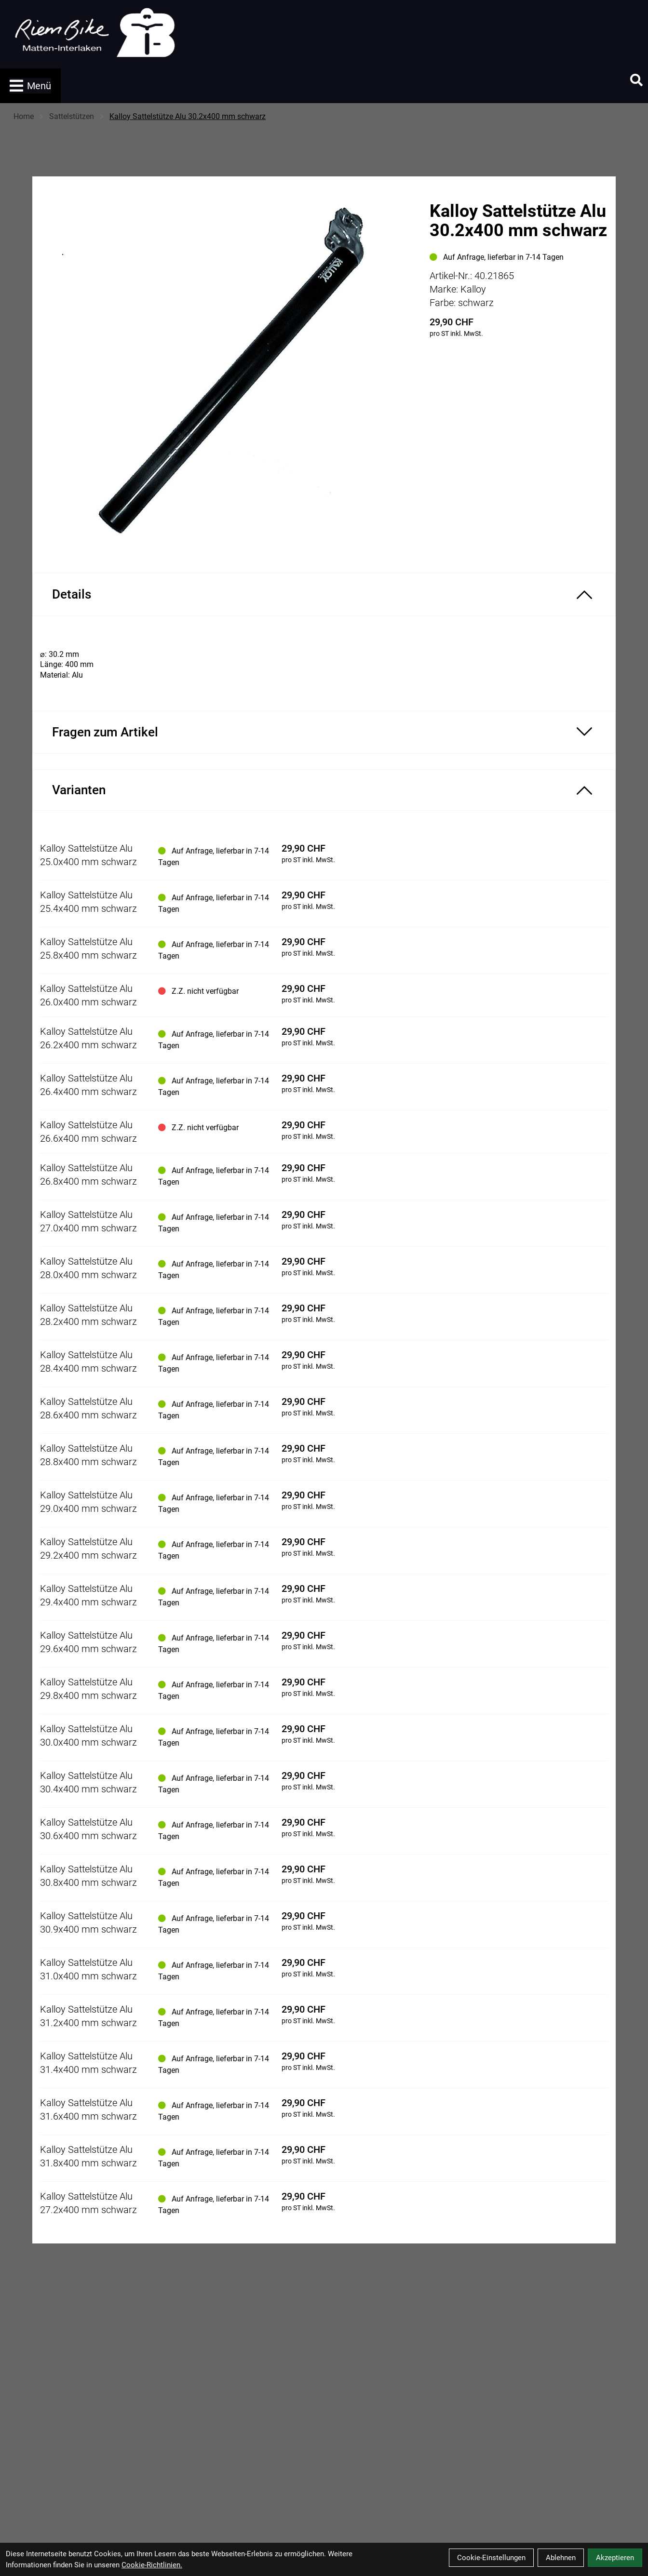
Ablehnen (561, 2557)
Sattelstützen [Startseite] (71, 116)
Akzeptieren (615, 2557)
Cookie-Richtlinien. (152, 2565)
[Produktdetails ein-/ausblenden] (324, 594)
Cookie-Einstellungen (491, 2557)
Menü (30, 85)
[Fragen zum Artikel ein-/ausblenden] (324, 732)
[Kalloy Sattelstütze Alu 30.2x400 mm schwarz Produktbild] (226, 366)
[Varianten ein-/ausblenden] (324, 790)
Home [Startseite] (24, 116)
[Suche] (636, 80)
